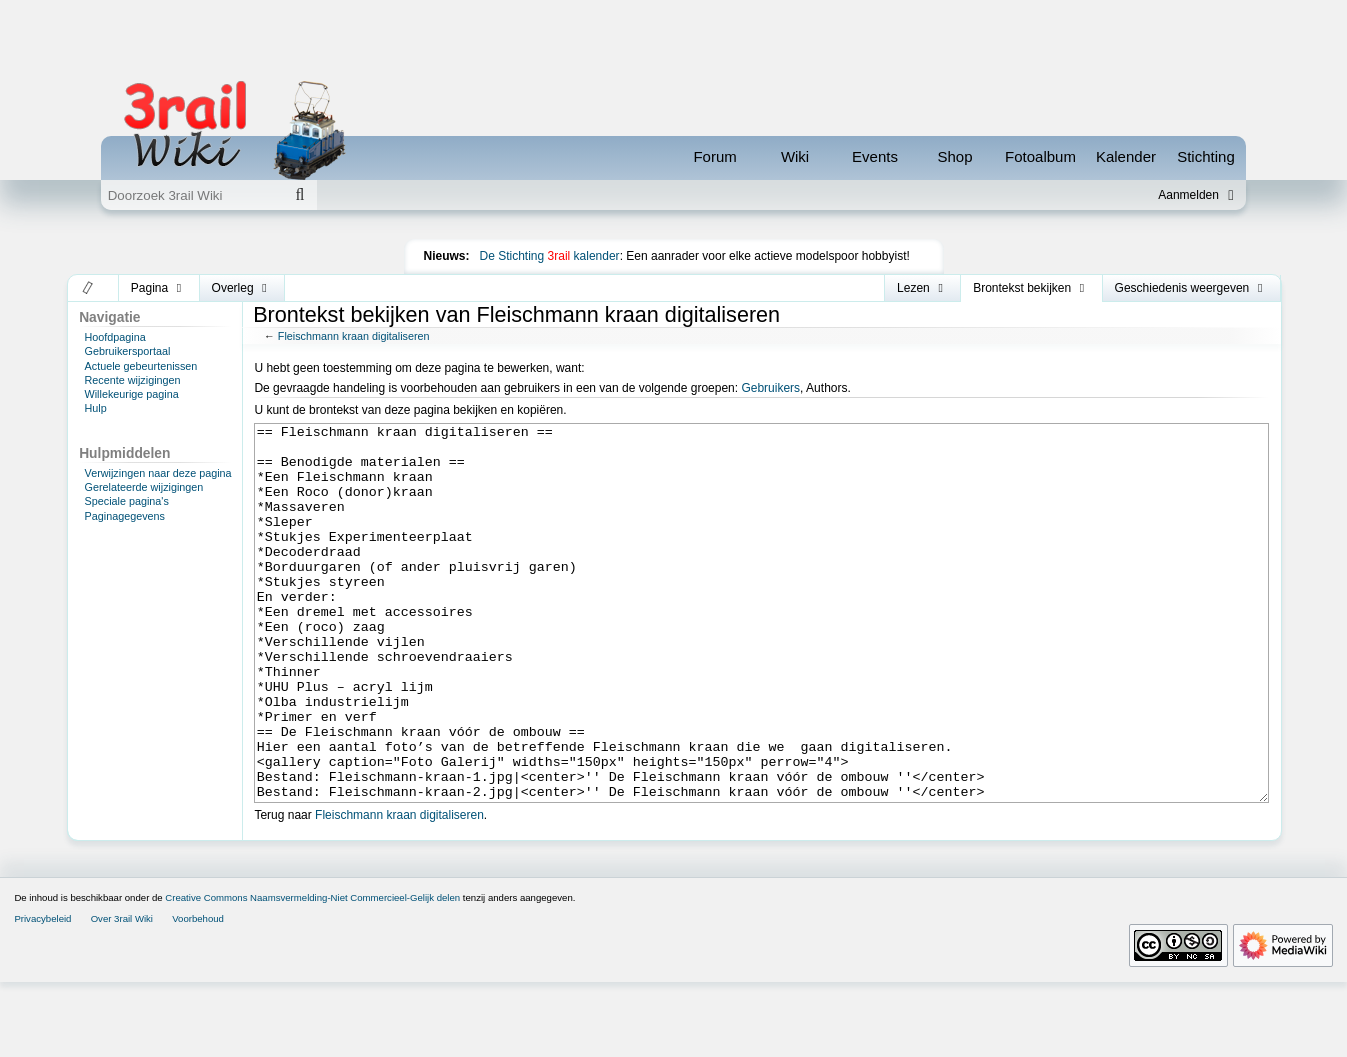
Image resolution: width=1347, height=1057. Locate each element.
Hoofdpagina (115, 337)
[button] (88, 288)
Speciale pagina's (127, 501)
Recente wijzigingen (133, 380)
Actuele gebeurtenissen (141, 366)
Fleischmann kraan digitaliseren (354, 336)
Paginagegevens (125, 516)
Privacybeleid (42, 993)
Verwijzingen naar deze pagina (158, 473)
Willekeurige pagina (132, 394)
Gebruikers (770, 388)
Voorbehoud (198, 993)
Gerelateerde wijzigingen (144, 487)
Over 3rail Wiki (122, 993)
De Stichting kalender (550, 256)
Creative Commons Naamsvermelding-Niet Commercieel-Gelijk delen (312, 972)
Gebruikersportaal (128, 351)
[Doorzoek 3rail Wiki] (192, 195)
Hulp (96, 408)
